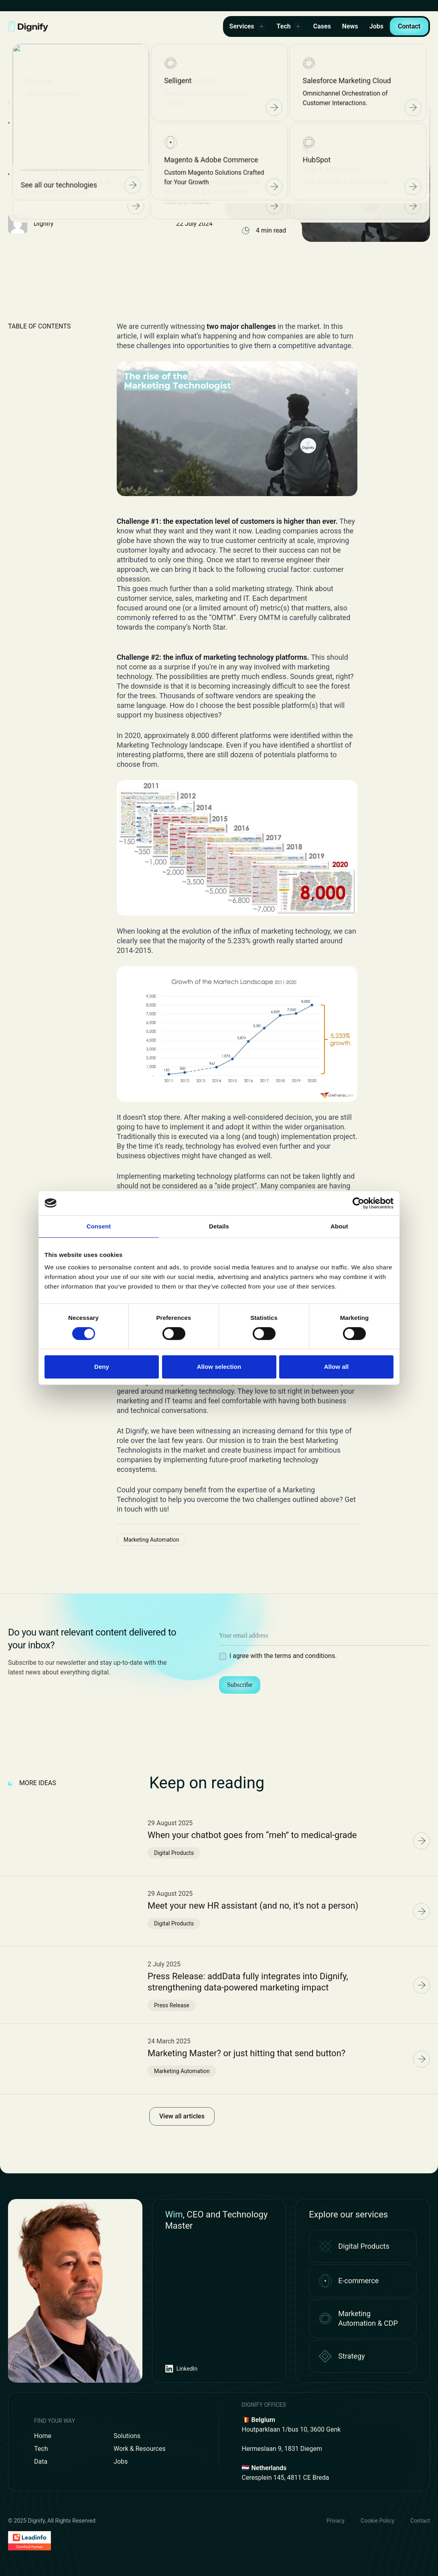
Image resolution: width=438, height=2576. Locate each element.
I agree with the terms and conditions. (283, 1656)
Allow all (336, 1366)
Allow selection (219, 1366)
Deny (101, 1366)
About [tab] (339, 1226)
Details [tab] (219, 1226)
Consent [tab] (99, 1226)
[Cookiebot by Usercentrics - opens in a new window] (358, 1203)
